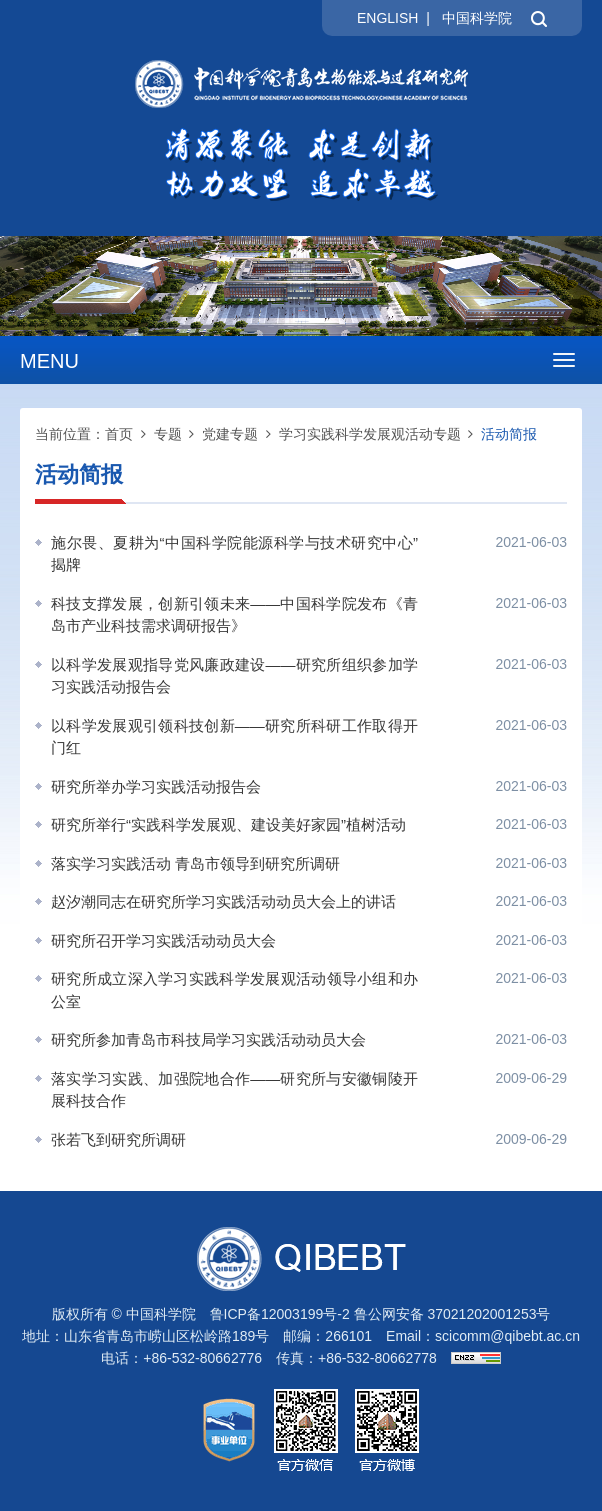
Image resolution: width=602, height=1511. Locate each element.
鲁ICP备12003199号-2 (280, 1314)
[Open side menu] (564, 360)
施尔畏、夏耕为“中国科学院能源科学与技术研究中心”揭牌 (234, 554)
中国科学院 (477, 18)
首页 (119, 434)
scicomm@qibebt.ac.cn (507, 1336)
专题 (168, 434)
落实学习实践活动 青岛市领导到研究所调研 (195, 863)
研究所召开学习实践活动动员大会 (163, 940)
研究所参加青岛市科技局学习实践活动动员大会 (208, 1039)
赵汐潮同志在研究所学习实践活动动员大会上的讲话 (223, 901)
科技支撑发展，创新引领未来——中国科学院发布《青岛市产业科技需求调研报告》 (234, 615)
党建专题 (230, 434)
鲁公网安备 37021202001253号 (452, 1314)
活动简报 (509, 434)
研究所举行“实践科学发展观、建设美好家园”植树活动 (228, 824)
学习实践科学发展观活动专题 (370, 434)
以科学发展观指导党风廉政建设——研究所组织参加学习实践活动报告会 (234, 676)
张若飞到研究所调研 (118, 1139)
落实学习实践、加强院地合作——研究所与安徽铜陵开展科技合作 (234, 1090)
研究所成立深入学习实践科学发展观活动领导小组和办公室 (234, 990)
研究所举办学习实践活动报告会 (156, 786)
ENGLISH (387, 18)
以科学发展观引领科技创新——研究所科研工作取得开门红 (234, 737)
